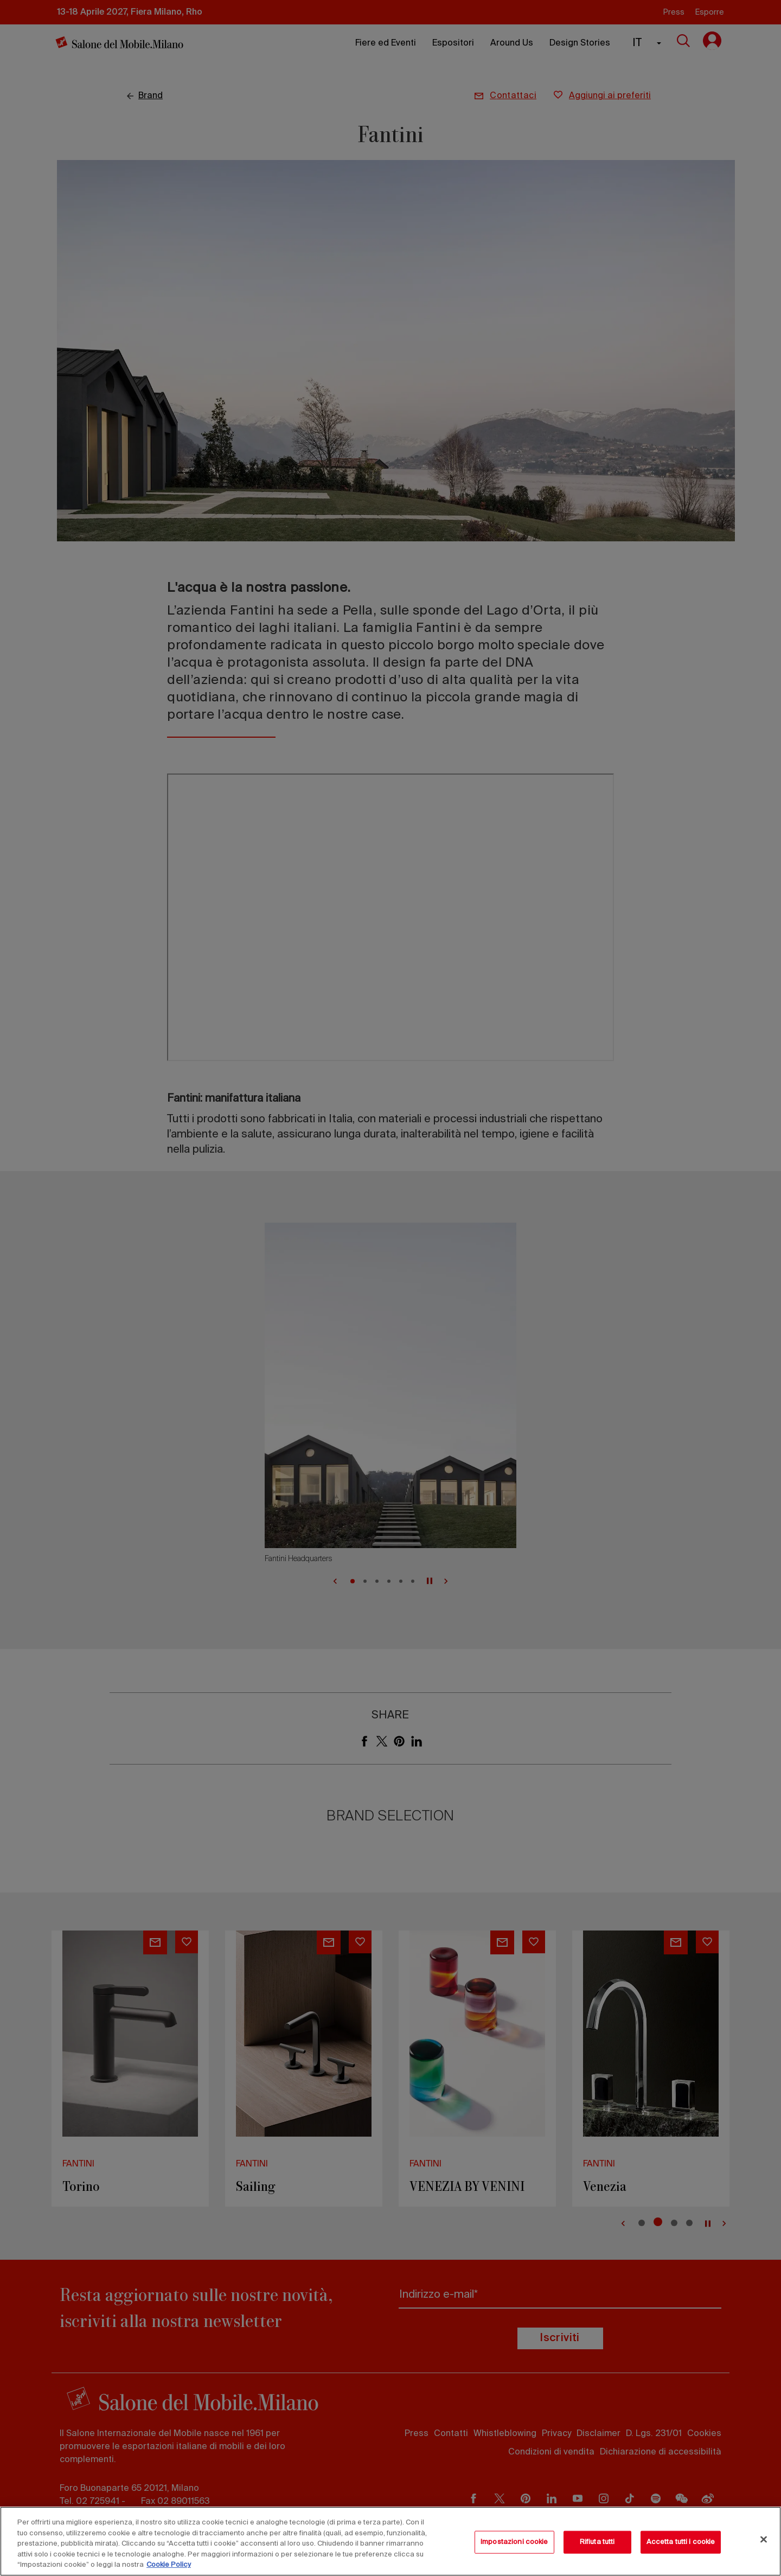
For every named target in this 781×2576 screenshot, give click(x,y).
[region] (390, 2541)
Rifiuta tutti (597, 2542)
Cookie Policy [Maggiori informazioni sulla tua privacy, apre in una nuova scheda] (168, 2564)
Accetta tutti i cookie (680, 2542)
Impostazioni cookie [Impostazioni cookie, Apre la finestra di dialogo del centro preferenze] (514, 2542)
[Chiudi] (764, 2540)
